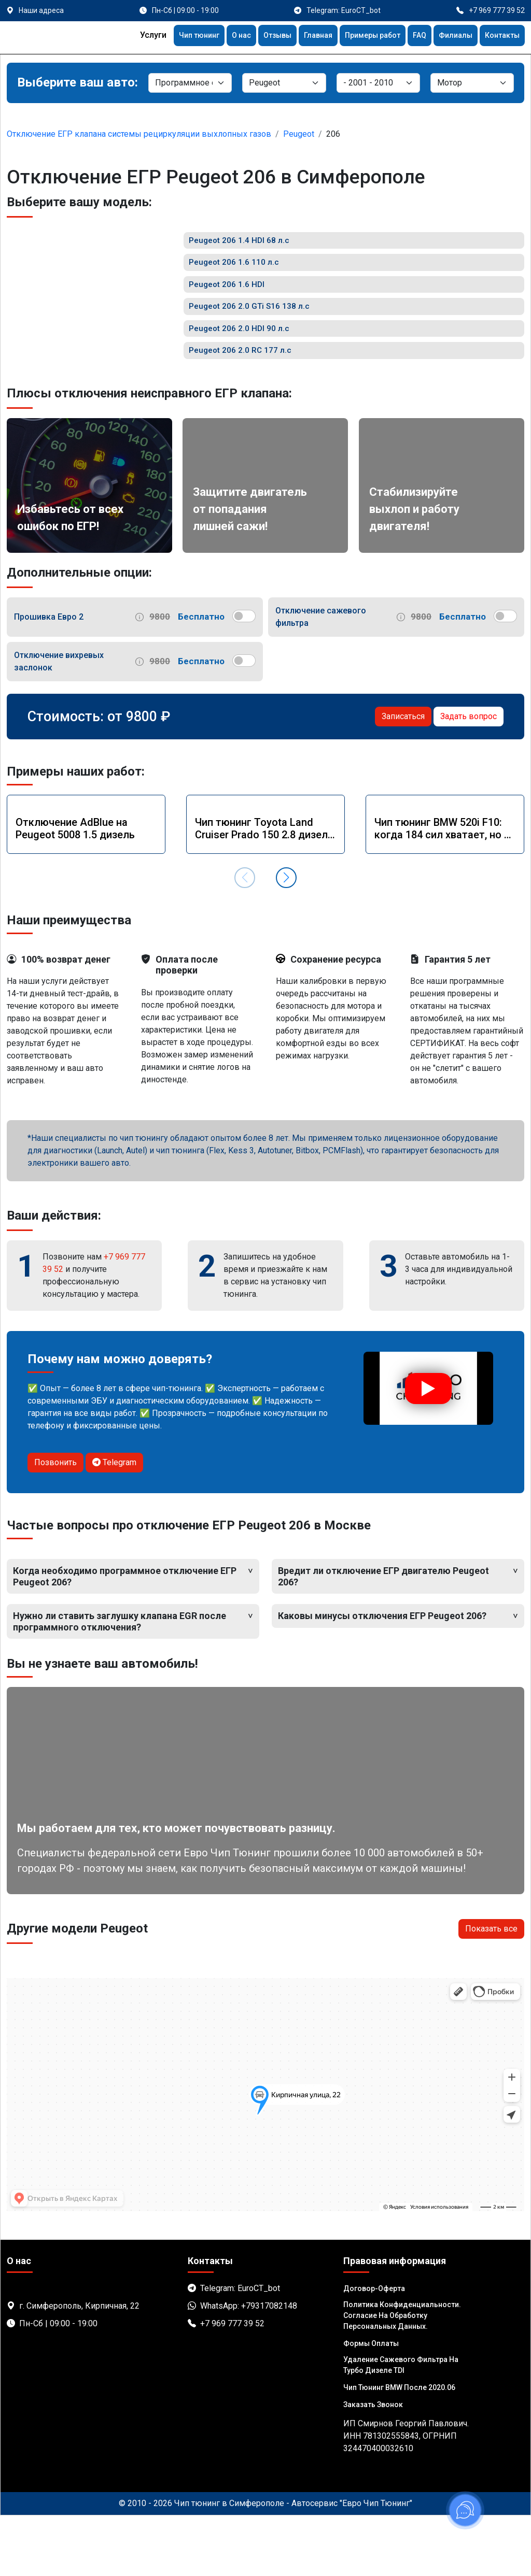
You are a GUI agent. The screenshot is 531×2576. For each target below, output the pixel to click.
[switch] (244, 676)
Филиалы (449, 36)
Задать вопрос (468, 777)
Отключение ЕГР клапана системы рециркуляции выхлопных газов (139, 134)
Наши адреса (41, 10)
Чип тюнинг (169, 36)
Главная (300, 36)
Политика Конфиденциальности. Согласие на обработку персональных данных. (402, 2376)
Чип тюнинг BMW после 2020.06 (399, 2448)
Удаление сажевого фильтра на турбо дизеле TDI (400, 2425)
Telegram (114, 1523)
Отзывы (255, 36)
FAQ (410, 36)
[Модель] (378, 83)
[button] (286, 938)
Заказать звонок (373, 2465)
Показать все (491, 1989)
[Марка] (284, 83)
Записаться (403, 777)
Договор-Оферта (374, 2349)
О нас (216, 36)
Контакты (500, 36)
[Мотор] (472, 83)
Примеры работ (359, 36)
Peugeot (298, 134)
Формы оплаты (371, 2404)
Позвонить (55, 1523)
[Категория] (190, 83)
